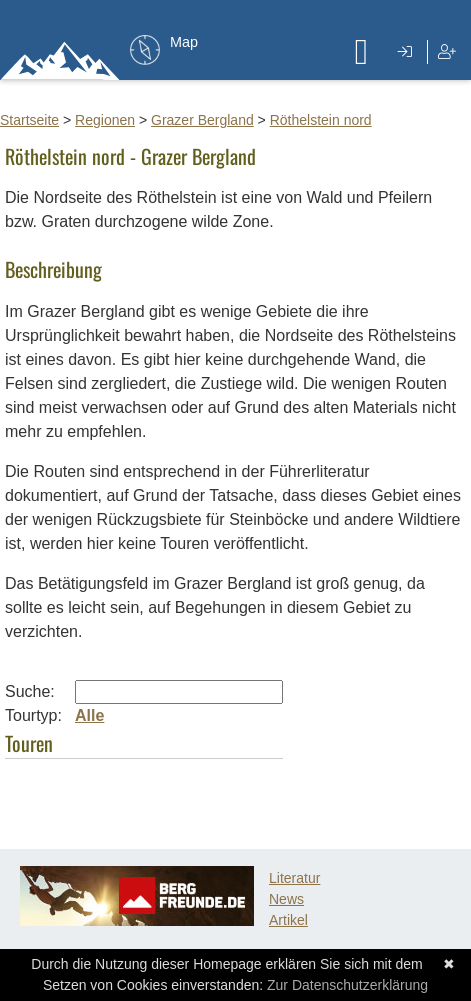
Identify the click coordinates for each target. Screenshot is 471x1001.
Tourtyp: (33, 715)
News (286, 899)
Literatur (294, 878)
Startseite (29, 120)
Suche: (30, 691)
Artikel (288, 920)
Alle (89, 715)
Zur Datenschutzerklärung (347, 985)
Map (184, 42)
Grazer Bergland (202, 120)
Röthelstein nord (321, 120)
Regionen (105, 120)
